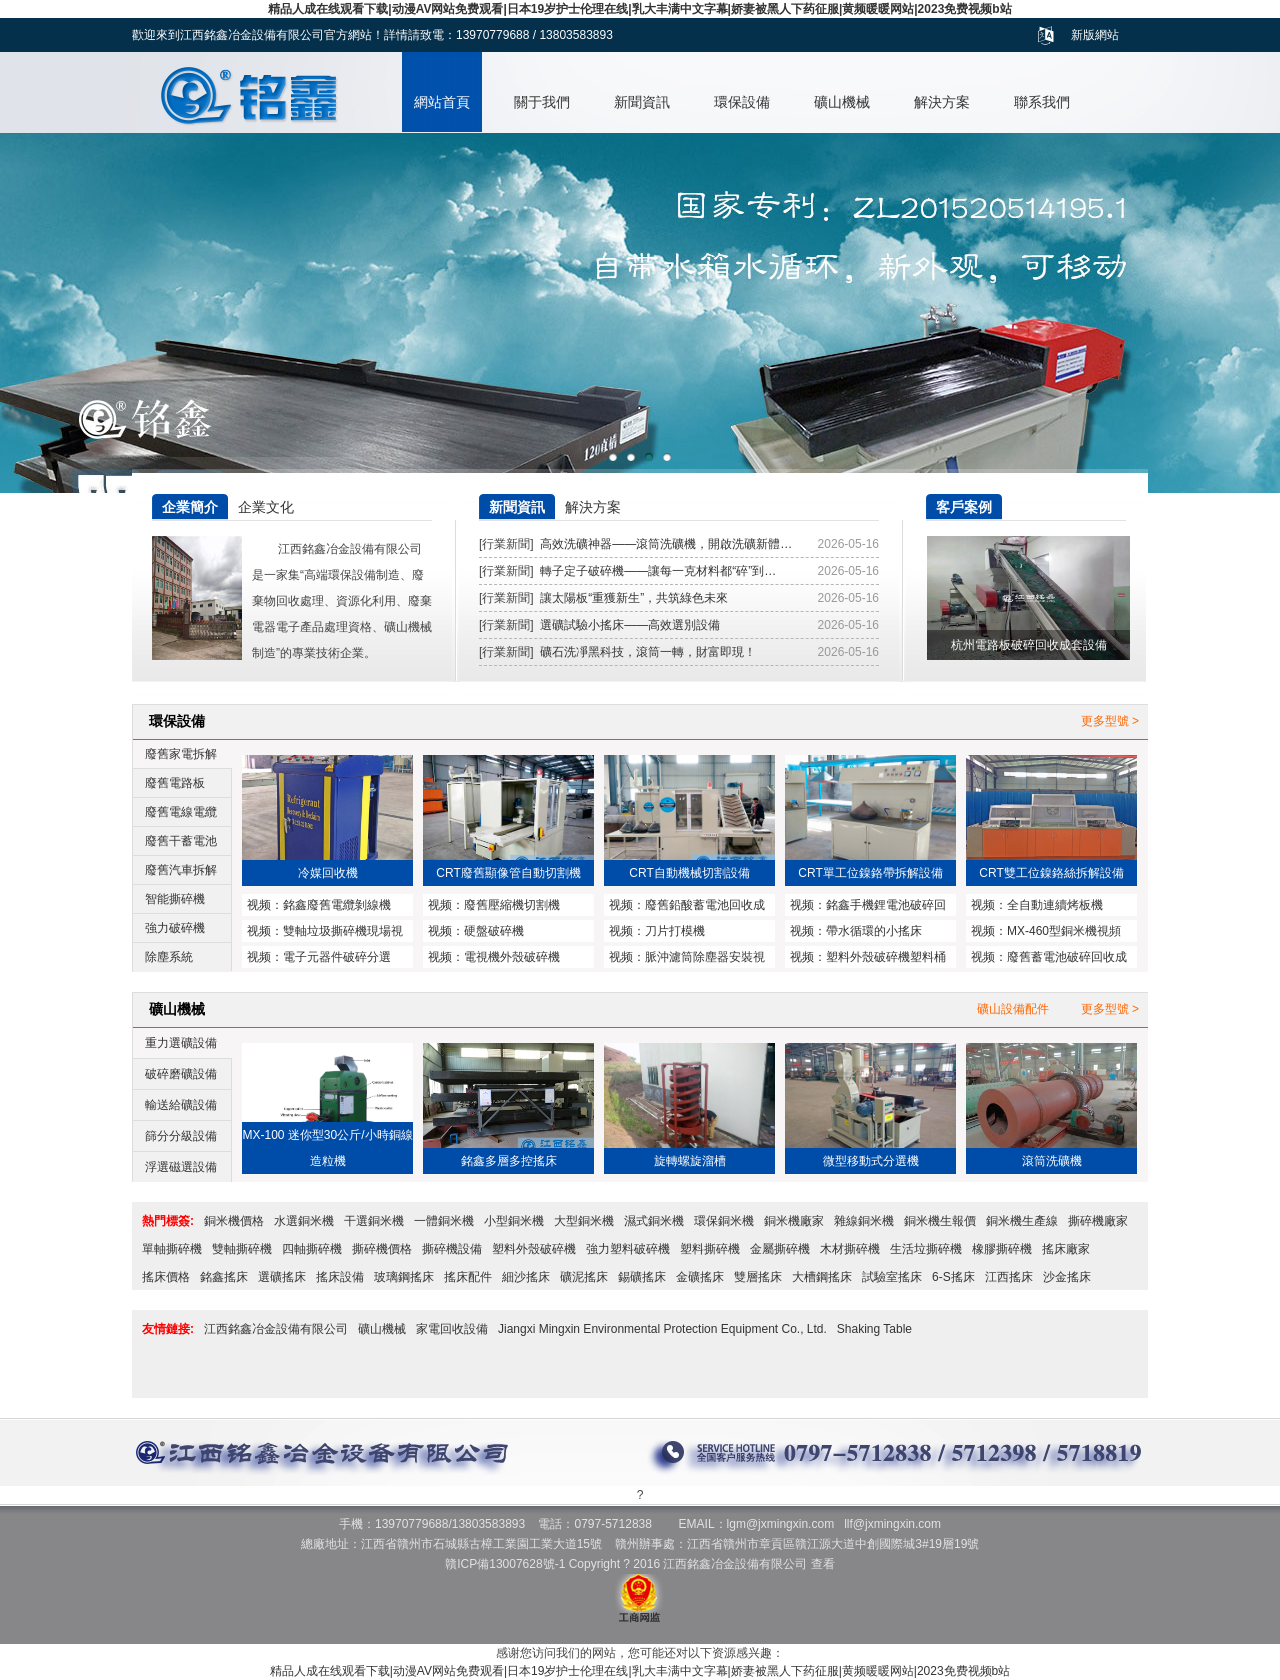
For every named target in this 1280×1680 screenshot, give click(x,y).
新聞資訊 (642, 102)
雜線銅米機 (864, 1221)
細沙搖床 (526, 1277)
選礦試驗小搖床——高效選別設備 (630, 625)
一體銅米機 (444, 1221)
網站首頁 (442, 102)
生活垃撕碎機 (926, 1249)
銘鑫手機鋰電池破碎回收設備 (868, 907)
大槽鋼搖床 (822, 1277)
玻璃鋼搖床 (404, 1277)
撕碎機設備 (452, 1249)
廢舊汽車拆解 (181, 870)
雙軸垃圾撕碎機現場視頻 (325, 933)
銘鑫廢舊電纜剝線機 (337, 905)
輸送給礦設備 (181, 1105)
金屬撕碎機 (780, 1249)
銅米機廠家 (794, 1221)
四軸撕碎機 (312, 1249)
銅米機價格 (234, 1221)
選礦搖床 (282, 1277)
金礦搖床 (700, 1277)
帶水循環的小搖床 (874, 931)
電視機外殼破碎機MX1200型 (494, 959)
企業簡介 (190, 507)
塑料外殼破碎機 (534, 1249)
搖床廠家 (1066, 1249)
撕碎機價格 (382, 1249)
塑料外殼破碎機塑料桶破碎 (868, 959)
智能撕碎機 (175, 899)
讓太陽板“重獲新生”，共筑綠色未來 (634, 598)
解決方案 (942, 102)
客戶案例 (964, 507)
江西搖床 (1009, 1277)
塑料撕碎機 (710, 1249)
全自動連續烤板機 (1055, 905)
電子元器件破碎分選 (337, 957)
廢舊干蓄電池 (181, 841)
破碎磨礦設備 (181, 1074)
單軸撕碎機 (172, 1249)
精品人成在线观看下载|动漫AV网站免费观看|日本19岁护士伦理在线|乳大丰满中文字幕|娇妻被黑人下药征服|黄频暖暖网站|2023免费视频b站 (639, 9)
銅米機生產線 (1022, 1221)
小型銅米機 (514, 1221)
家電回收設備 (452, 1329)
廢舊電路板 (175, 783)
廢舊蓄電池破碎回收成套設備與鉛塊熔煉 (1049, 959)
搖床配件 (468, 1277)
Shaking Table (874, 1329)
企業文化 (266, 507)
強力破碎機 (175, 928)
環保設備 (742, 102)
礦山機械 (842, 102)
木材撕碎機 (850, 1249)
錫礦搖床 (642, 1277)
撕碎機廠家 (1098, 1221)
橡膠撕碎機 (1002, 1249)
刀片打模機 (675, 931)
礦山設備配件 (1013, 1009)
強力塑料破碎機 (628, 1249)
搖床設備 (340, 1277)
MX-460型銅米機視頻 (1064, 931)
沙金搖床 (1067, 1277)
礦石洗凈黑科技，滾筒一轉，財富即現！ (648, 652)
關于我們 (542, 102)
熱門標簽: (168, 1221)
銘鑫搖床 (224, 1277)
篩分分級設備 (181, 1136)
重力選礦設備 (181, 1043)
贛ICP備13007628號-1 (505, 1564)
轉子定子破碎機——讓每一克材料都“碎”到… (658, 571)
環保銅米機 (724, 1221)
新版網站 (1095, 35)
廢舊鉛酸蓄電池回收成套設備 (687, 907)
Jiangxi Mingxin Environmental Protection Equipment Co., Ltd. (662, 1329)
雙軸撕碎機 (242, 1249)
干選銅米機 (374, 1221)
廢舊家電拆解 (181, 754)
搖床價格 (166, 1277)
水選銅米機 (304, 1221)
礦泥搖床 (584, 1277)
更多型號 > (1110, 721)
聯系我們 (1042, 102)
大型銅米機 (584, 1221)
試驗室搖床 (892, 1277)
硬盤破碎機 (494, 931)
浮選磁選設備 (181, 1167)
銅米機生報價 (940, 1221)
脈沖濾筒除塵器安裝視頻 (687, 959)
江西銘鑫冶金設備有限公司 (276, 1329)
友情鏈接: (168, 1329)
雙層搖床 (758, 1277)
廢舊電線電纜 (181, 812)
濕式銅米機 (654, 1221)
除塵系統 (169, 957)
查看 (823, 1564)
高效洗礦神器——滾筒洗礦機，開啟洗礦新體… (666, 544)
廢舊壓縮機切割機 (512, 905)
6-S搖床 (953, 1277)
